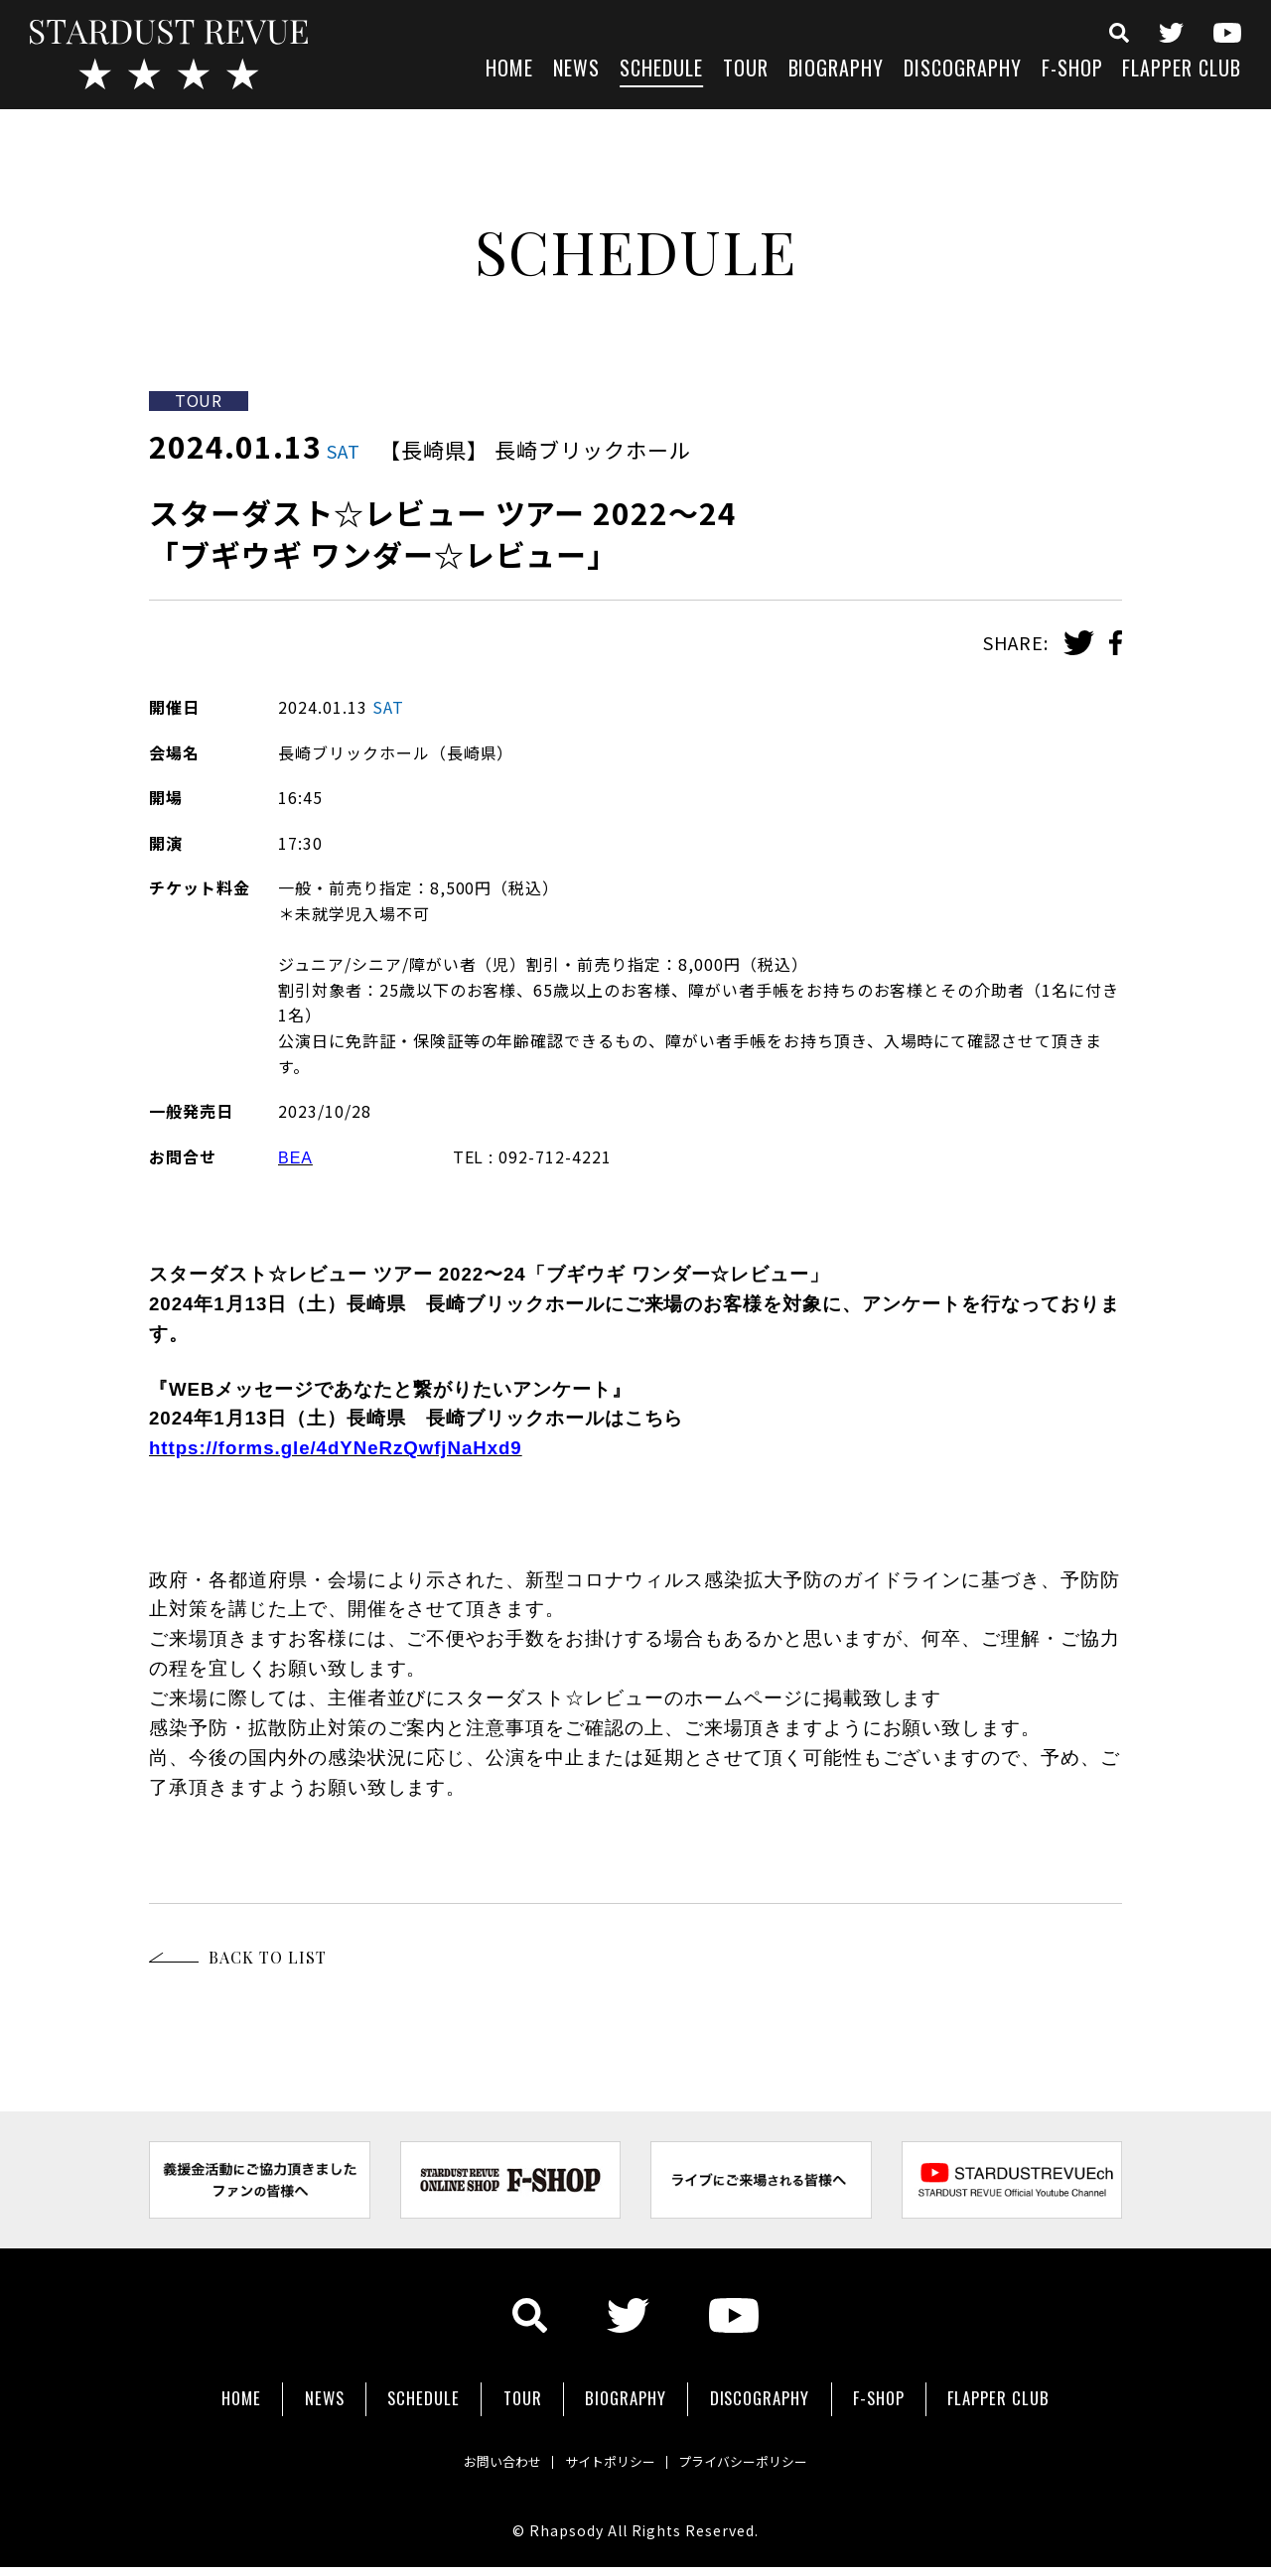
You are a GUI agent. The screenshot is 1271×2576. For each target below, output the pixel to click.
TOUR (746, 70)
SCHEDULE (661, 70)
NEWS (576, 70)
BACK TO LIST (268, 1957)
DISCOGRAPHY (963, 70)
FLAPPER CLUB (1181, 70)
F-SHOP (1072, 70)
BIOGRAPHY (836, 70)
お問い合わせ (476, 2447)
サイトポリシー (607, 2447)
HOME (509, 70)
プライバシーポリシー (766, 2447)
